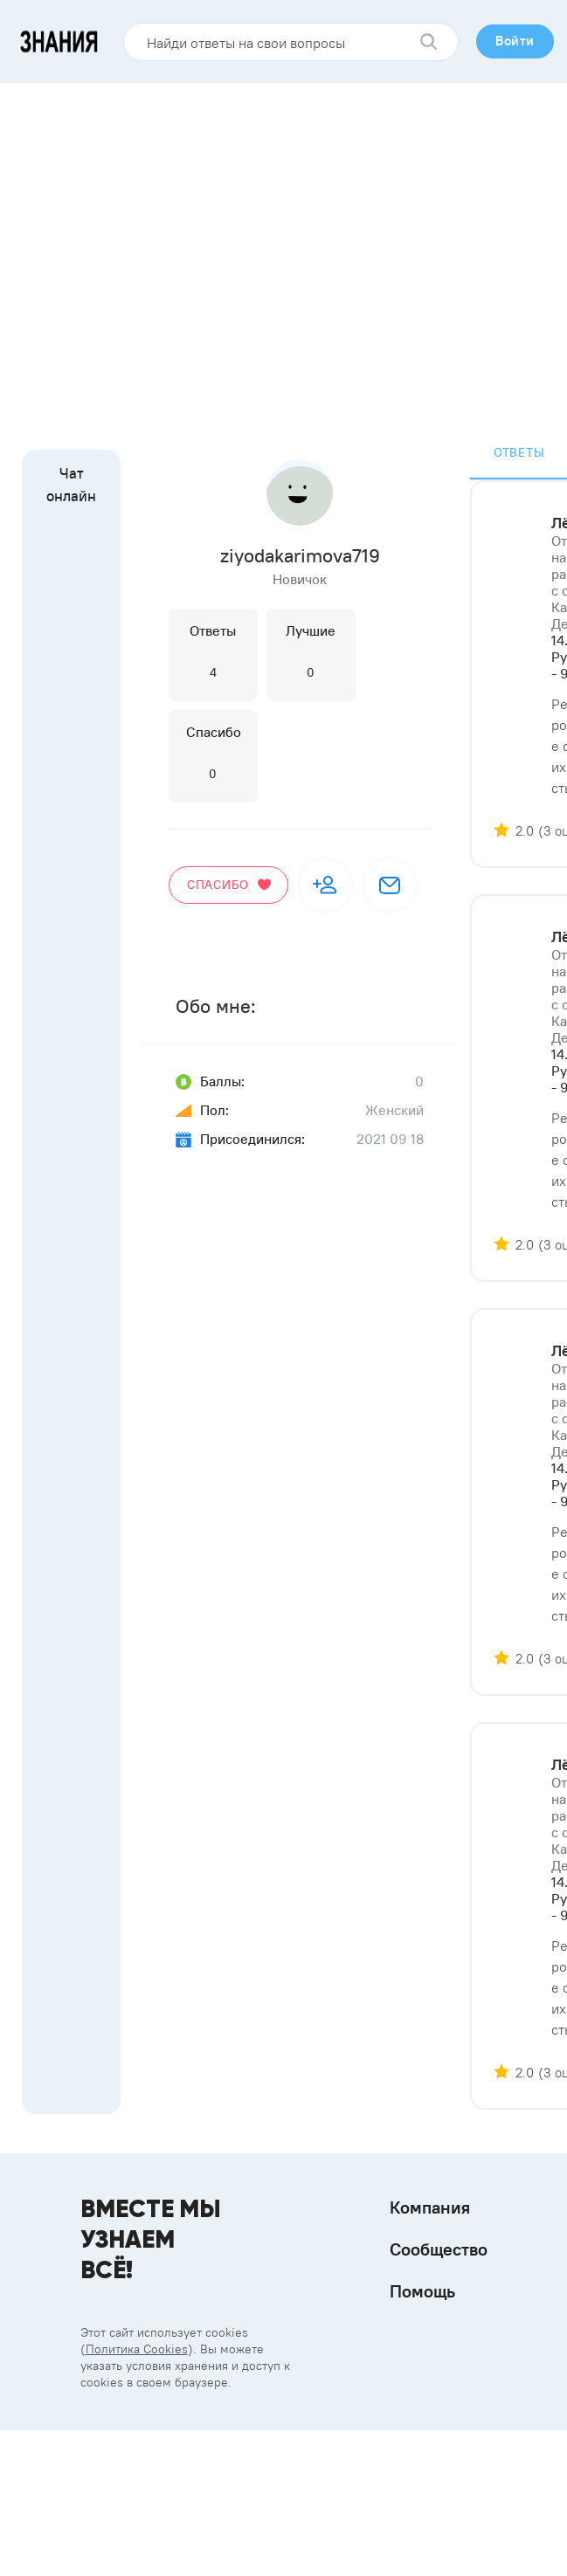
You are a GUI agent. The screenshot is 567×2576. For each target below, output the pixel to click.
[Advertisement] (164, 255)
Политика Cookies (137, 2349)
